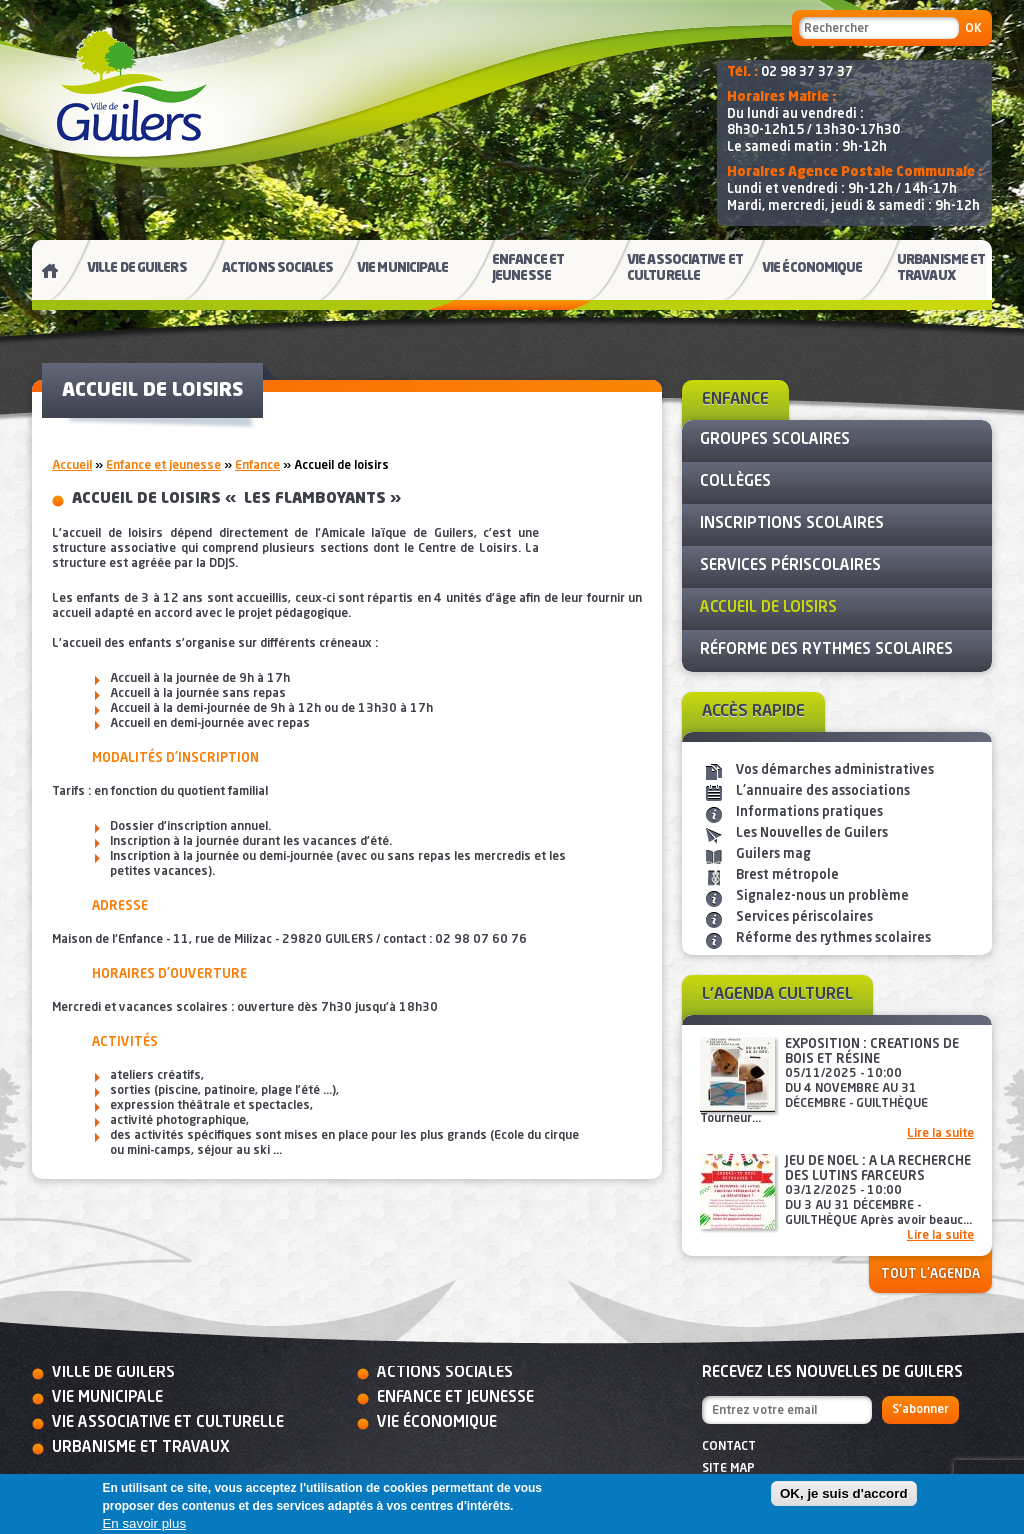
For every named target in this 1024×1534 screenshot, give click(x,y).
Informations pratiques (809, 812)
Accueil (72, 466)
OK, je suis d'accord (844, 1493)
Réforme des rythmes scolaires (833, 938)
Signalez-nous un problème (822, 896)
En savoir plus (144, 1523)
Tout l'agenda (930, 1274)
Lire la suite (940, 1134)
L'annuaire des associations (823, 791)
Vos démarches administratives (835, 770)
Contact (729, 1447)
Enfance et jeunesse (163, 466)
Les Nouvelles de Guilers (812, 833)
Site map (728, 1469)
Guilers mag (773, 854)
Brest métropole (787, 875)
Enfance (257, 466)
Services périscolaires (804, 917)
